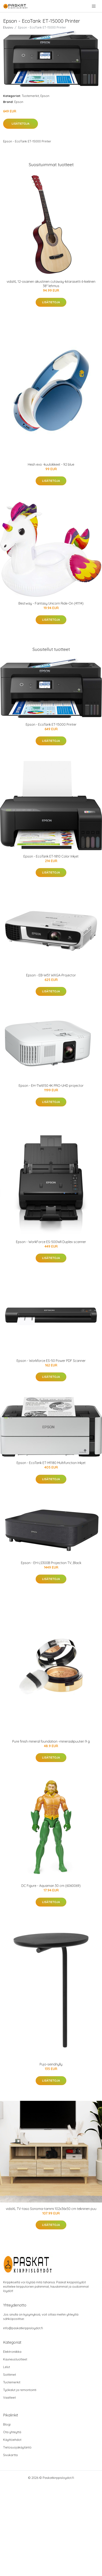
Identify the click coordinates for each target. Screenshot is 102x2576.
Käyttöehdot (12, 2440)
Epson (44, 96)
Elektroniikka (12, 2352)
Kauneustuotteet (15, 2359)
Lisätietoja (20, 123)
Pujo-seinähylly (51, 2064)
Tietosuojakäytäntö (17, 2447)
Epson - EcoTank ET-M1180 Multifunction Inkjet (51, 1463)
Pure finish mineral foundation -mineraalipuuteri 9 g (51, 1741)
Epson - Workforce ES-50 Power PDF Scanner (51, 1361)
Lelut (6, 2367)
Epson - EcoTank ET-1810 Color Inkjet (51, 856)
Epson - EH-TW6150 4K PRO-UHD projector (51, 1085)
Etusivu (8, 27)
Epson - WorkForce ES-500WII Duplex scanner (51, 1242)
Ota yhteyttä (12, 2432)
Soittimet (9, 2375)
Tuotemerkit (30, 96)
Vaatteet (9, 2397)
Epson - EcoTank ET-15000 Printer (51, 724)
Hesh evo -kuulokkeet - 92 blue (51, 464)
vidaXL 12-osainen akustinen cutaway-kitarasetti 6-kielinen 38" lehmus (51, 283)
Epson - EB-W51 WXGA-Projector (51, 975)
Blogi (7, 2424)
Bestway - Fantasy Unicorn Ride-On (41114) (51, 603)
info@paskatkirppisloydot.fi (23, 2328)
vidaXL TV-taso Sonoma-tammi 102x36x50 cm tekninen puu (51, 2209)
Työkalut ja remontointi (19, 2390)
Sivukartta (10, 2455)
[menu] (94, 6)
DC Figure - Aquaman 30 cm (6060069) (51, 1886)
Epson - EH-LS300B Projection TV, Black (51, 1563)
